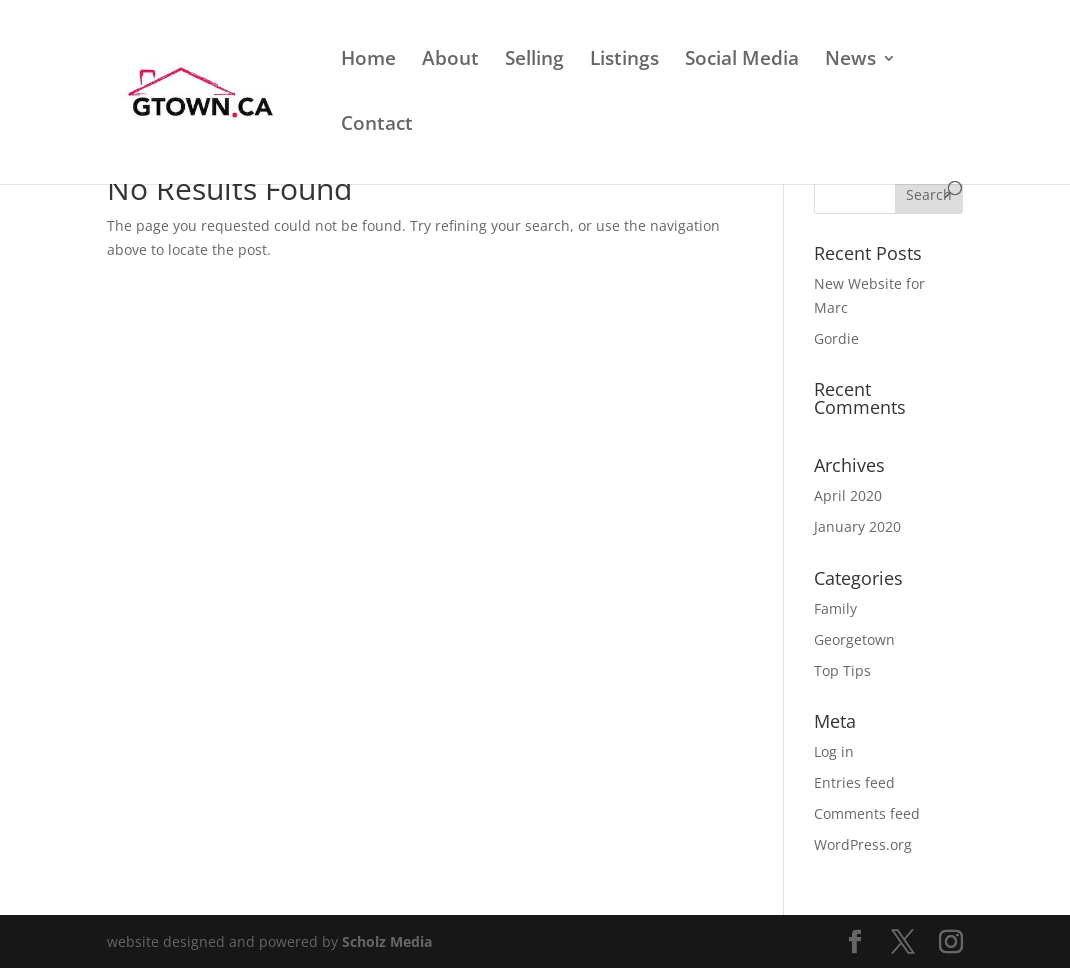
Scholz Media (387, 941)
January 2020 (857, 526)
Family (835, 608)
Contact (377, 126)
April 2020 (848, 495)
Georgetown (854, 639)
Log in (834, 751)
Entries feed (854, 782)
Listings (624, 61)
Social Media (742, 61)
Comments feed (867, 813)
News (850, 61)
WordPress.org (863, 844)
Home (368, 61)
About (450, 61)
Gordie (836, 338)
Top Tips (842, 670)
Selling (534, 61)
